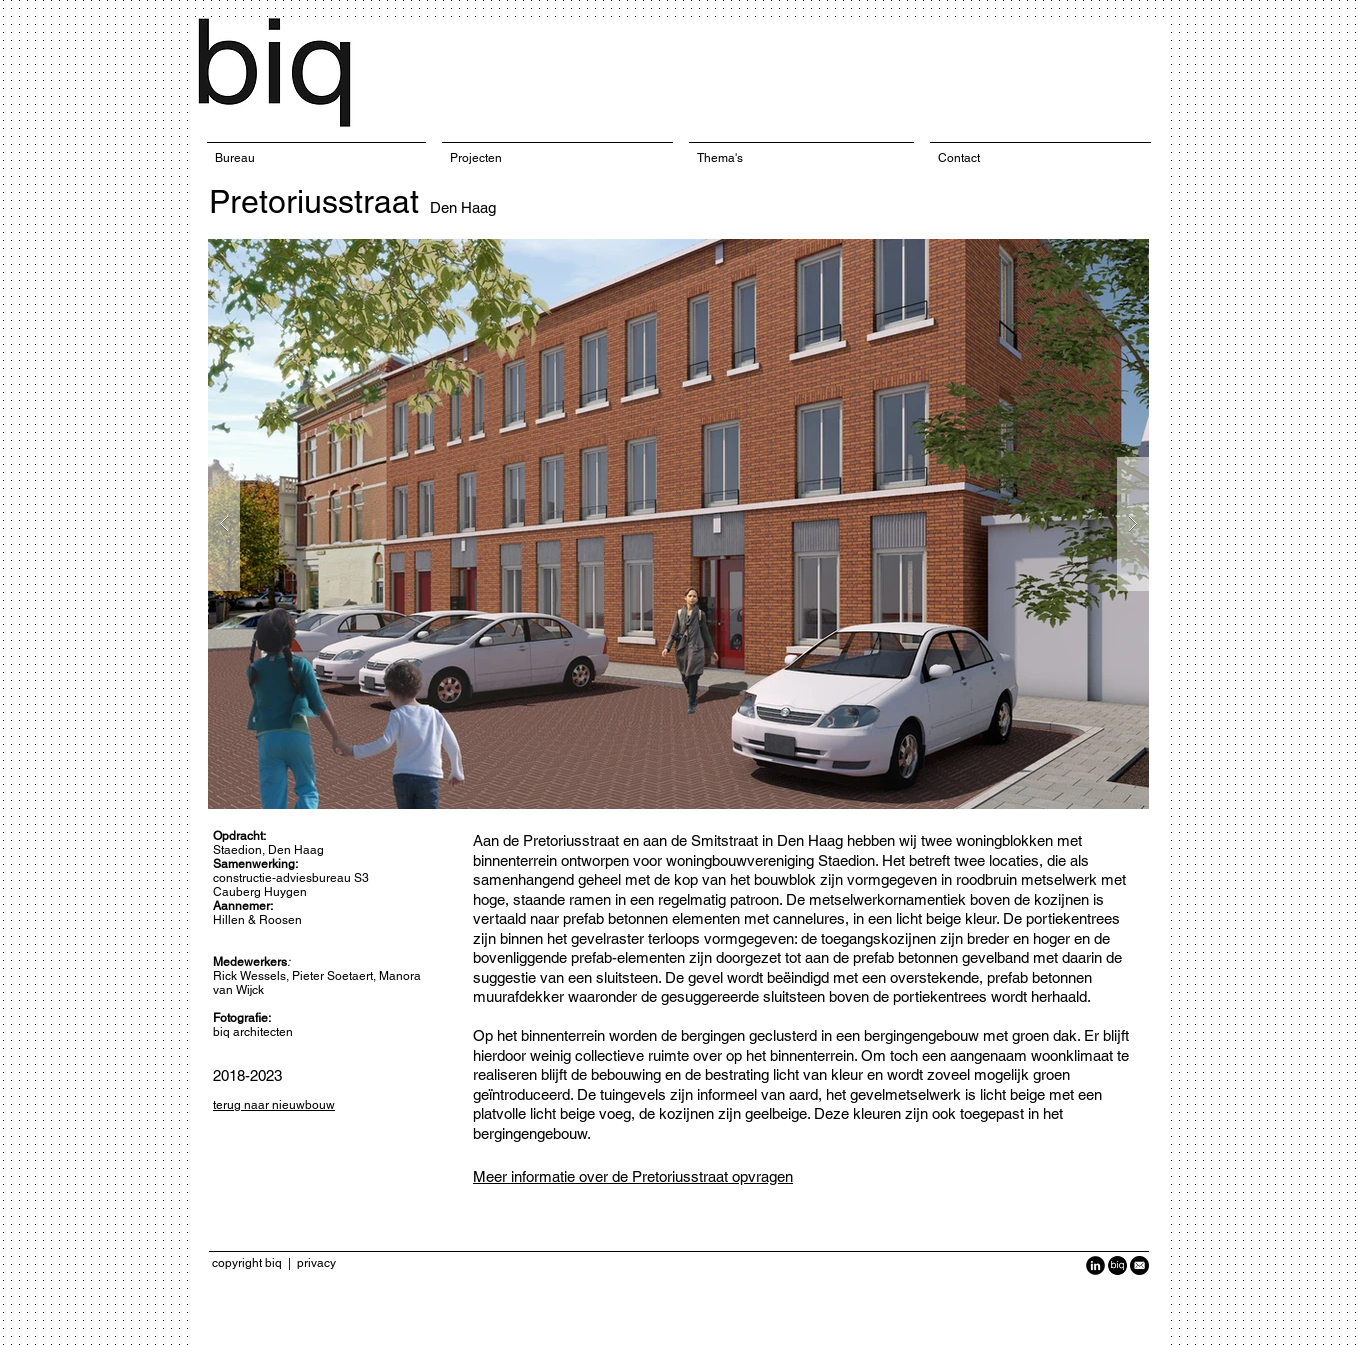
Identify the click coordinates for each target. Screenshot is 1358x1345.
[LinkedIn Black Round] (1095, 1265)
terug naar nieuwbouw (274, 1105)
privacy (316, 1263)
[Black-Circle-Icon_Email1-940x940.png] (1139, 1265)
